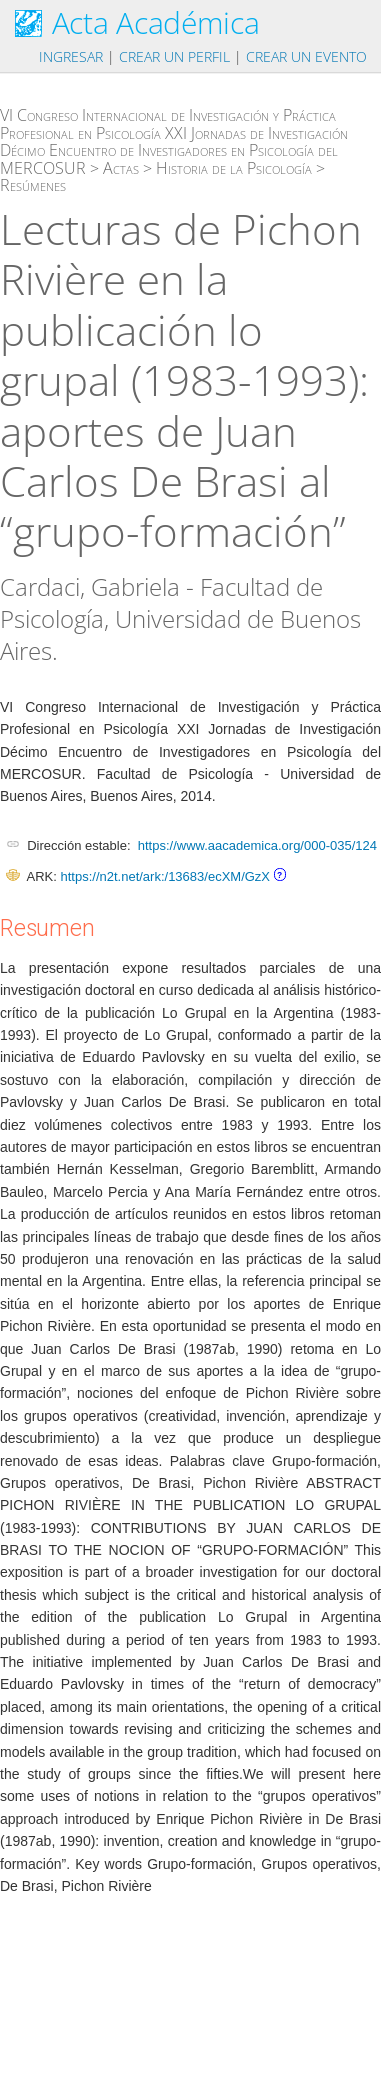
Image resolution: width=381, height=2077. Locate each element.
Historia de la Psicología (234, 168)
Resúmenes (33, 185)
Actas (121, 168)
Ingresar (71, 56)
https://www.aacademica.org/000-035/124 (257, 845)
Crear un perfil (174, 56)
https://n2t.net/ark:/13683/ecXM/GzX (165, 876)
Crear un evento (306, 56)
